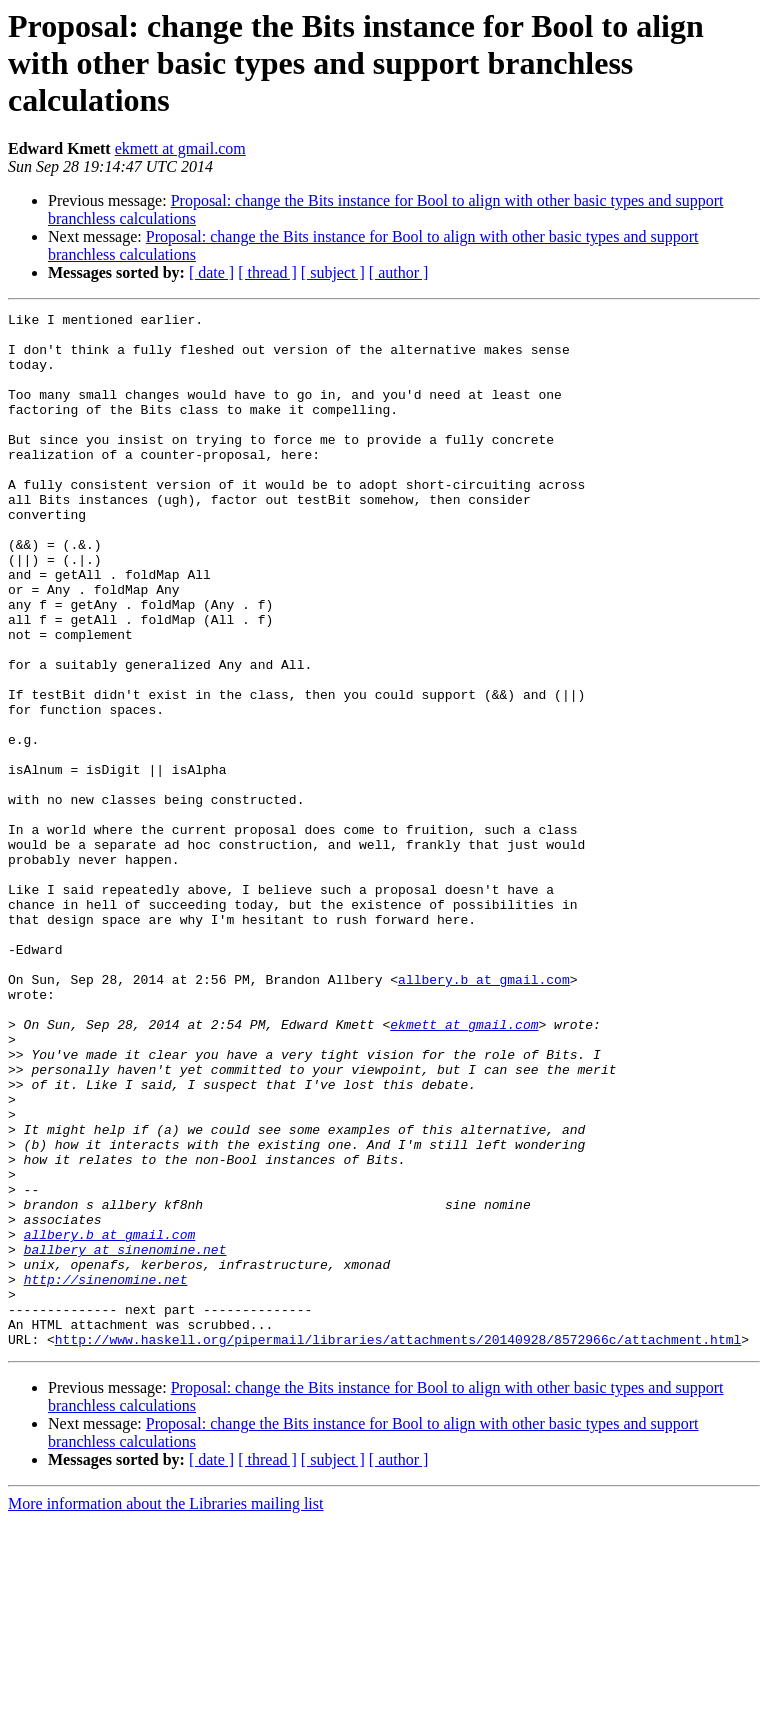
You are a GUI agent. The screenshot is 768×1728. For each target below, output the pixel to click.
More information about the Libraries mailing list (165, 1710)
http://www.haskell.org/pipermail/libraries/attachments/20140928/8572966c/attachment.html (398, 1546)
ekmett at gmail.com (180, 148)
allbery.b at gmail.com (484, 1114)
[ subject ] (333, 272)
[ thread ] (267, 272)
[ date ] (211, 272)
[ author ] (399, 272)
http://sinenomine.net (106, 1474)
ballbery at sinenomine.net (125, 1438)
